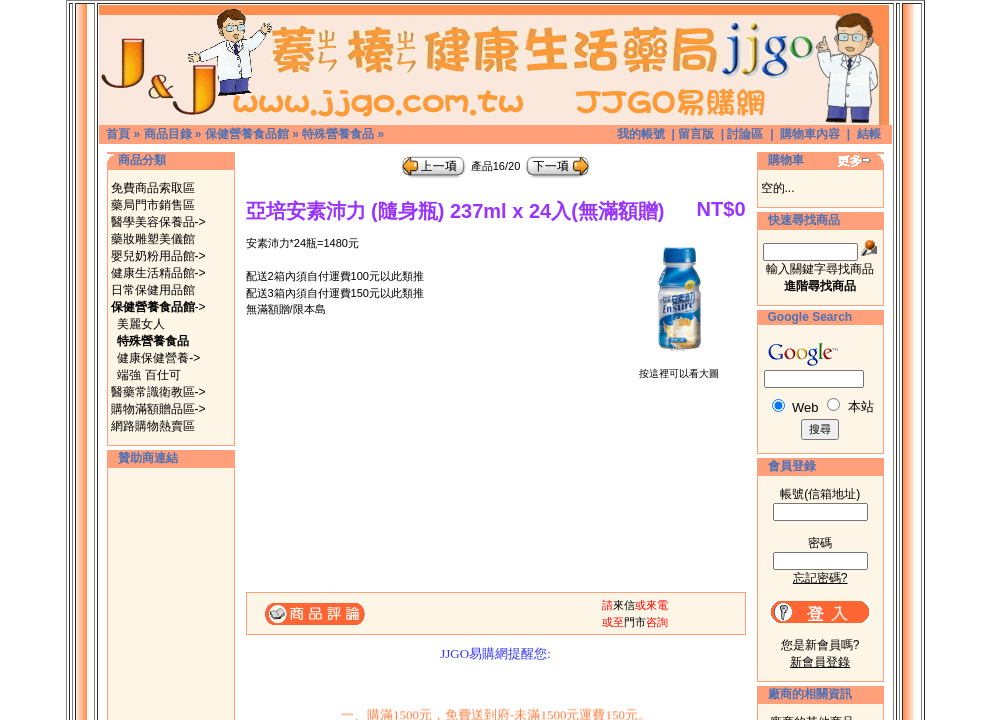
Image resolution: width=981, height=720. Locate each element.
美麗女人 (141, 324)
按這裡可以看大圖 (679, 368)
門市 (635, 622)
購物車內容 (810, 134)
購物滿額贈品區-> (158, 409)
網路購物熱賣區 (153, 426)
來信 (624, 605)
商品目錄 (168, 134)
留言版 (696, 134)
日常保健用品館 (153, 290)
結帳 (869, 134)
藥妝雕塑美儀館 (153, 239)
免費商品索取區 (153, 188)
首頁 (118, 134)
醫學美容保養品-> (158, 222)
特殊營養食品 (338, 134)
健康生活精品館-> (158, 273)
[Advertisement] (171, 598)
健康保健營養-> (158, 358)
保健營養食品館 (247, 134)
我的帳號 (641, 134)
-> (158, 307)
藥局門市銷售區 (153, 205)
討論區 (745, 134)
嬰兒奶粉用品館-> (158, 256)
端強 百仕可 (148, 375)
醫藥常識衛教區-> (158, 392)
